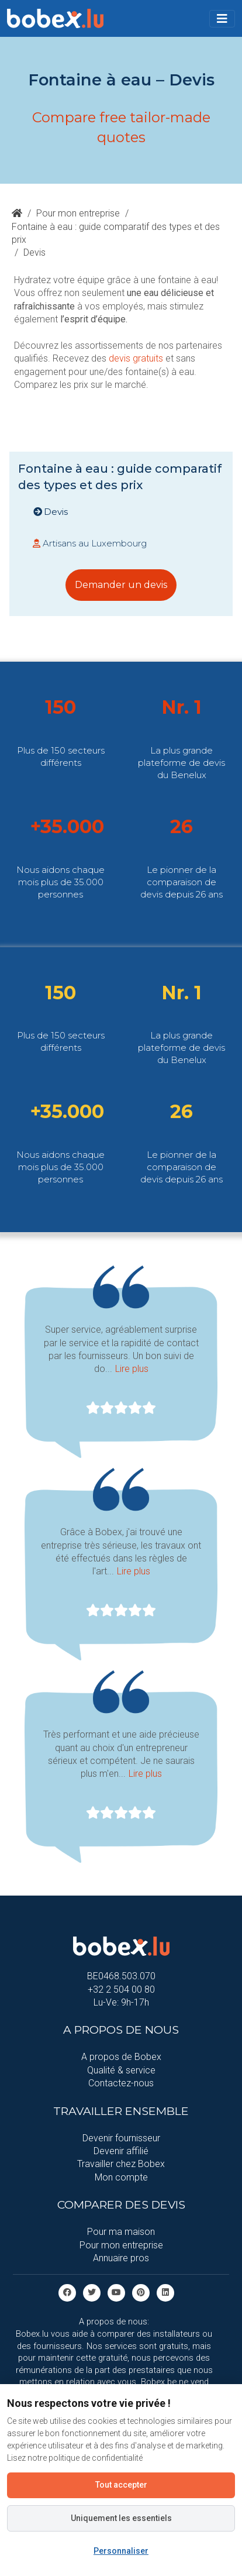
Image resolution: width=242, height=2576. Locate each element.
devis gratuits (136, 358)
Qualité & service (121, 2070)
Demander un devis (121, 584)
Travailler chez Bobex (121, 2163)
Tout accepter (121, 2484)
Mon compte (121, 2177)
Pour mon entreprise (78, 213)
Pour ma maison (121, 2231)
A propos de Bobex (121, 2056)
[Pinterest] (141, 2292)
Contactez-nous (121, 2083)
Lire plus (131, 1368)
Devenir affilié (121, 2151)
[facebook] (67, 2292)
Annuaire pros (121, 2258)
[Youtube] (116, 2292)
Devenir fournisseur (121, 2138)
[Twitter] (92, 2292)
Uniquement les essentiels (121, 2518)
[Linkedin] (165, 2292)
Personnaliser (121, 2551)
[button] (222, 19)
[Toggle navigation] (222, 18)
